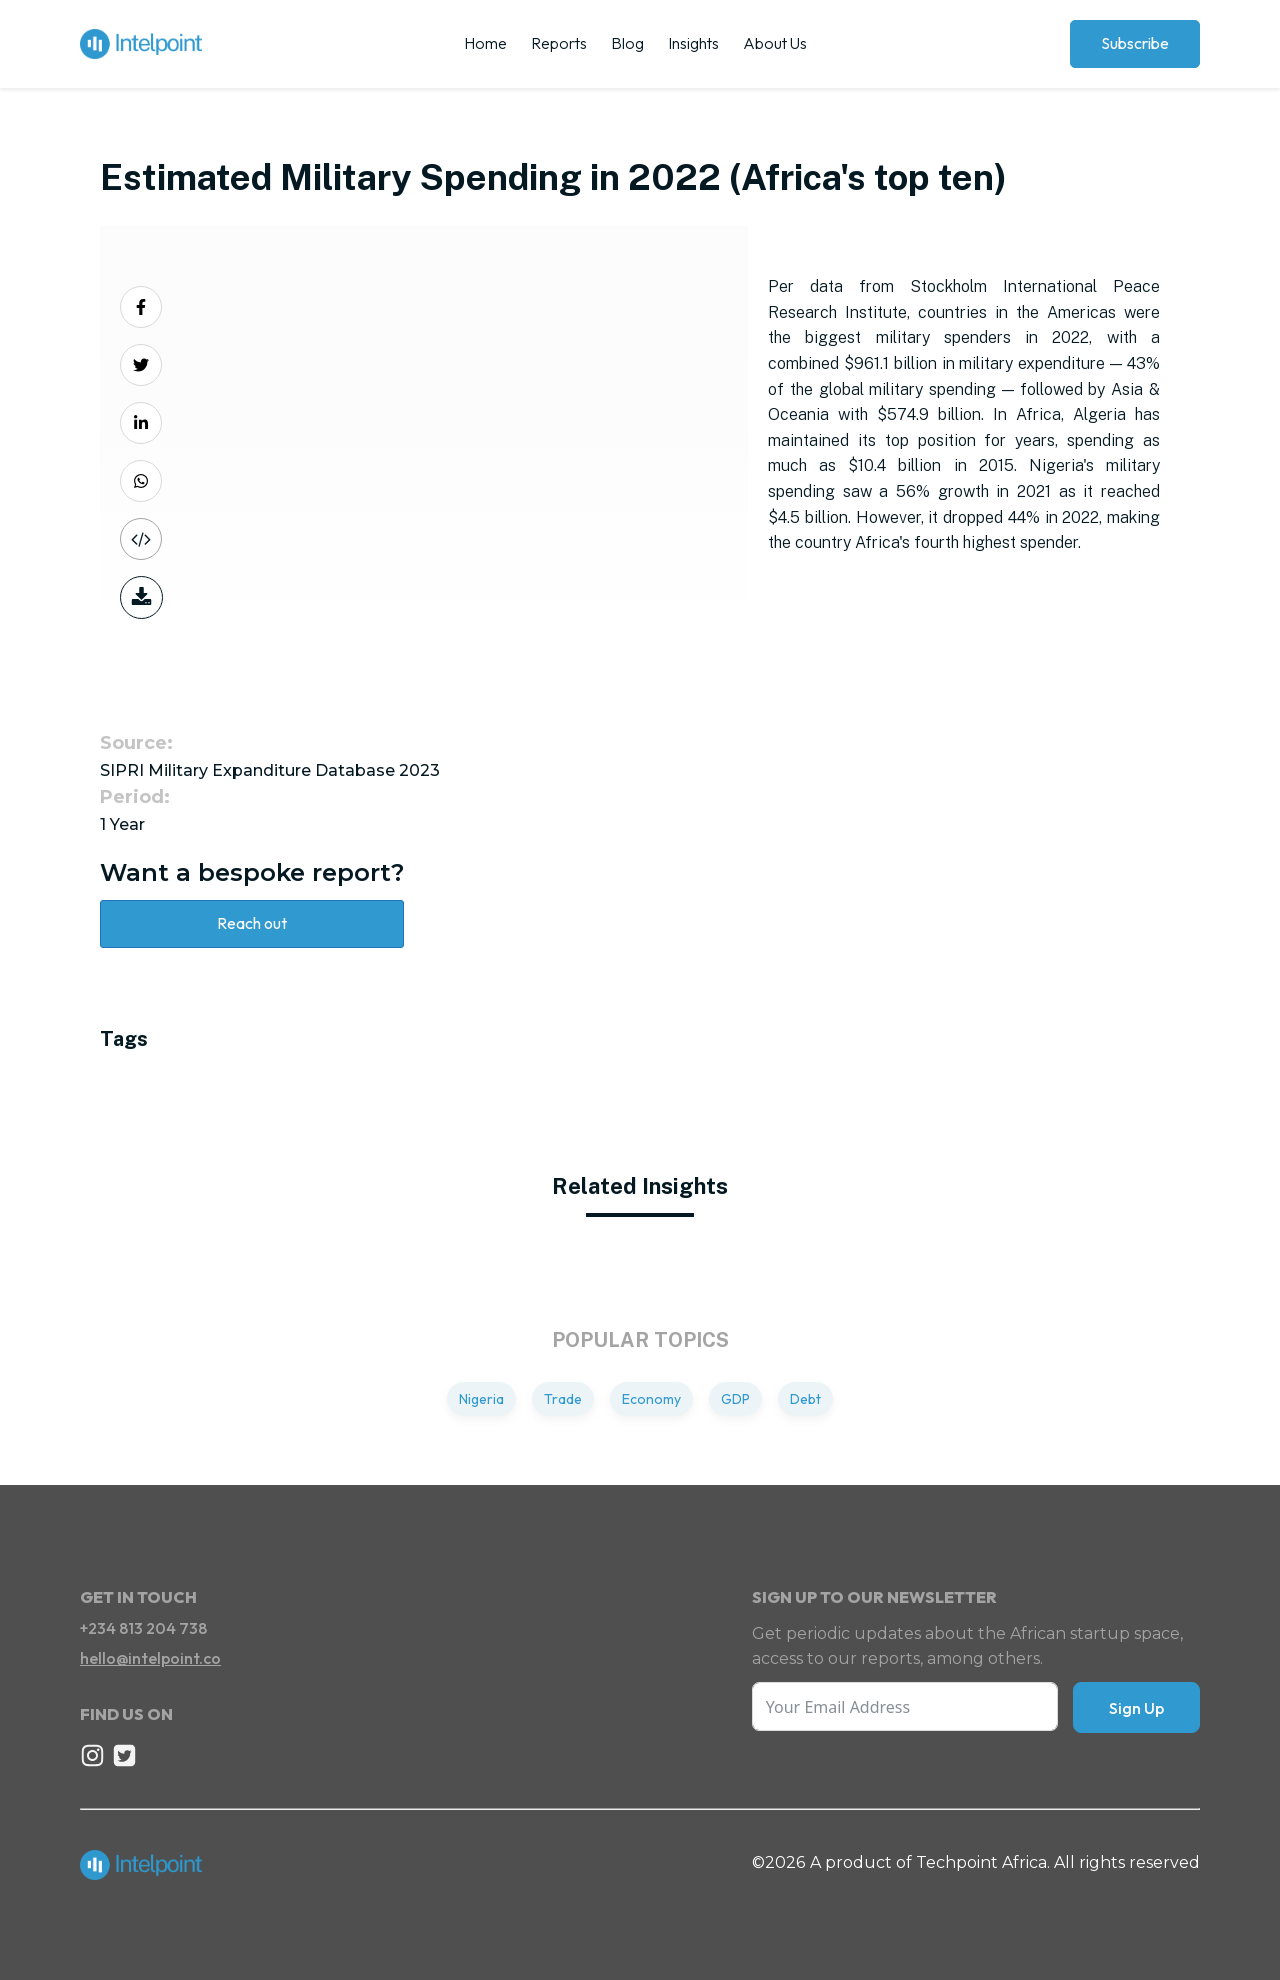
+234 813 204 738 (143, 1628)
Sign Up (1136, 1708)
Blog (627, 43)
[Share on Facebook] (141, 307)
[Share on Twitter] (141, 365)
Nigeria (481, 1399)
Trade (563, 1399)
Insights (693, 43)
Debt (805, 1399)
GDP (735, 1399)
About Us (775, 43)
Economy (651, 1399)
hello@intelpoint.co (150, 1658)
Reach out (252, 923)
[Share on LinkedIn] (141, 423)
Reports (559, 43)
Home (485, 43)
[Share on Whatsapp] (141, 481)
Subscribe (1135, 43)
